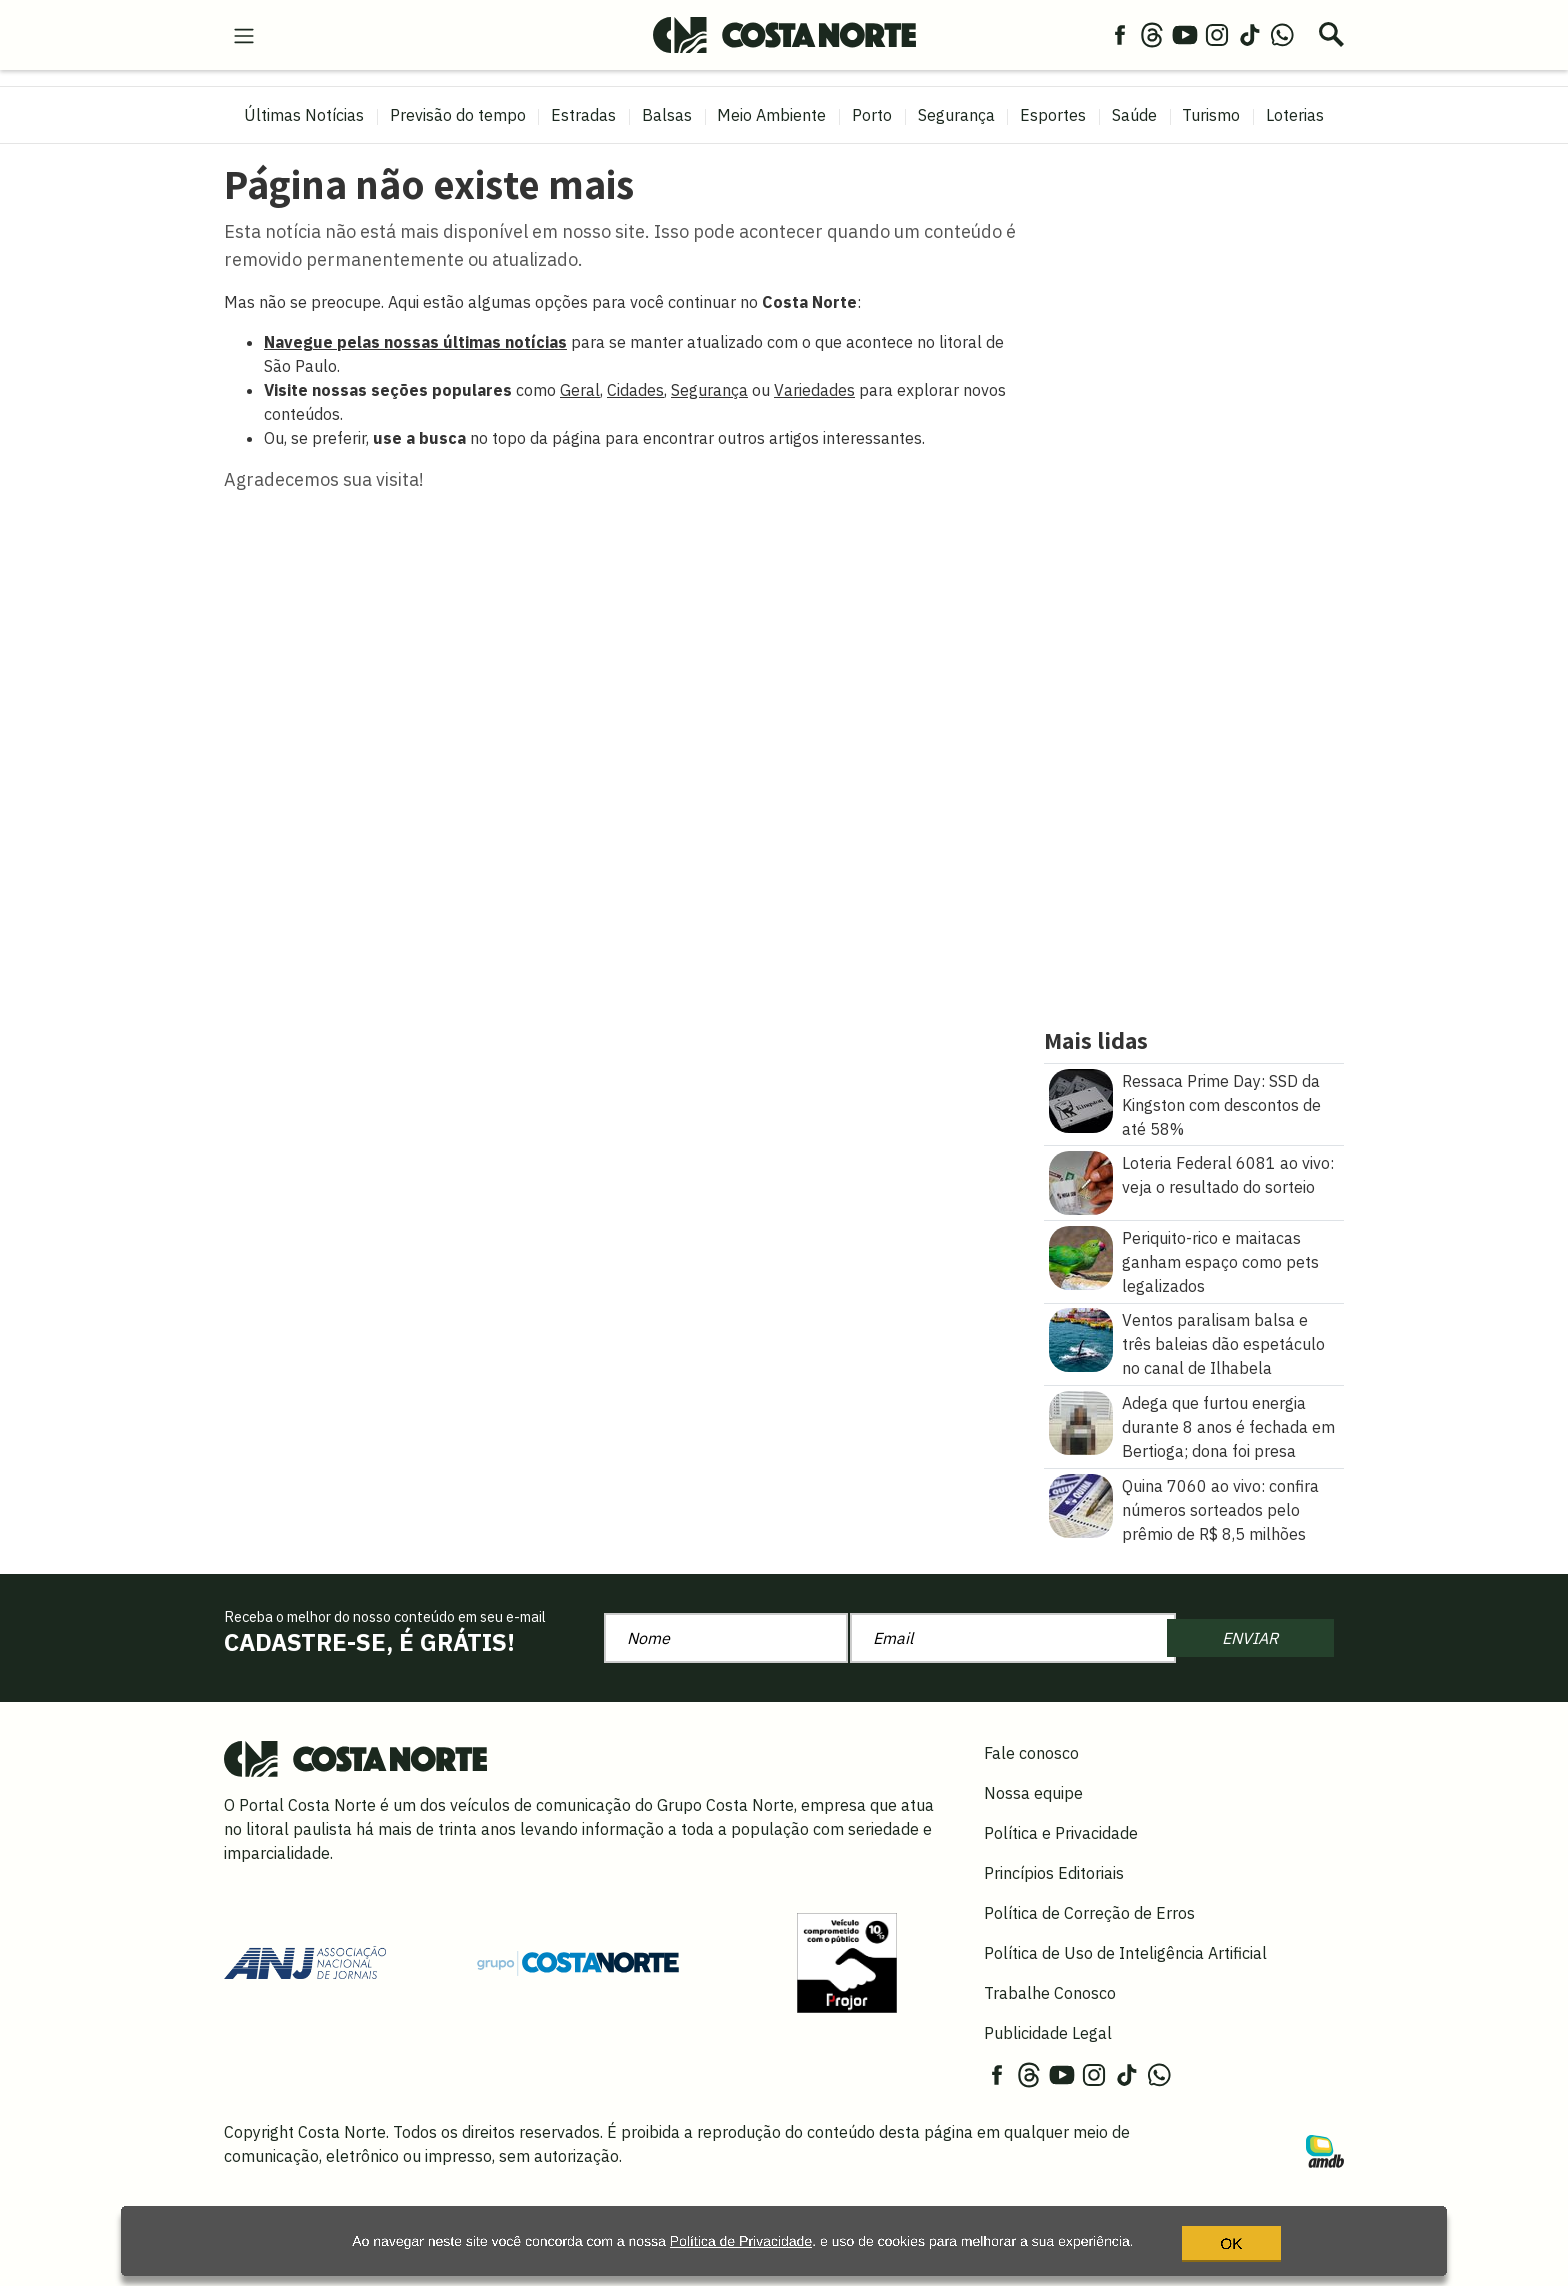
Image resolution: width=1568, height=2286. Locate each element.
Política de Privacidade (699, 2250)
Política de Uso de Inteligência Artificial (1125, 1953)
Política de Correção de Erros (1089, 1913)
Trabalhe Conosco (1050, 1993)
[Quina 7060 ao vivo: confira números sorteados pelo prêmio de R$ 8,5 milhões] (1081, 1504)
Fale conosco (1031, 1753)
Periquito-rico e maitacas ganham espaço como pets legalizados (1220, 1262)
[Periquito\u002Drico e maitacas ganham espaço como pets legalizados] (1081, 1256)
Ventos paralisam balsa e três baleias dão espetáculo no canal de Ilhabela (1223, 1344)
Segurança (956, 115)
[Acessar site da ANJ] (305, 1961)
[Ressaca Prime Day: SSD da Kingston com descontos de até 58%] (1081, 1099)
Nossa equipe (1033, 1793)
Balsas (667, 115)
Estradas (583, 115)
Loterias (1295, 115)
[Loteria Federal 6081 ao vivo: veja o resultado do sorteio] (1081, 1181)
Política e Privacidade (1061, 1833)
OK (1199, 2250)
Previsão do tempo (458, 115)
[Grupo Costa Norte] (578, 1962)
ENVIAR (1250, 1638)
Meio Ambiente (771, 115)
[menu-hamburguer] (244, 34)
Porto (872, 115)
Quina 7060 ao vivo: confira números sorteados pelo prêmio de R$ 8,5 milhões (1220, 1510)
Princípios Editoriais (1054, 1873)
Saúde (1134, 115)
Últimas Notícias (304, 115)
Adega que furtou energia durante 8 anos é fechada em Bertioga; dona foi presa (1228, 1427)
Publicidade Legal (1048, 2033)
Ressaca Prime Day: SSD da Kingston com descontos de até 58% (1221, 1105)
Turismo (1211, 115)
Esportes (1053, 115)
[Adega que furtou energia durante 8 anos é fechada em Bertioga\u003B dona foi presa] (1081, 1421)
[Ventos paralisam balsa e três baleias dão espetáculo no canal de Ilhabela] (1081, 1339)
